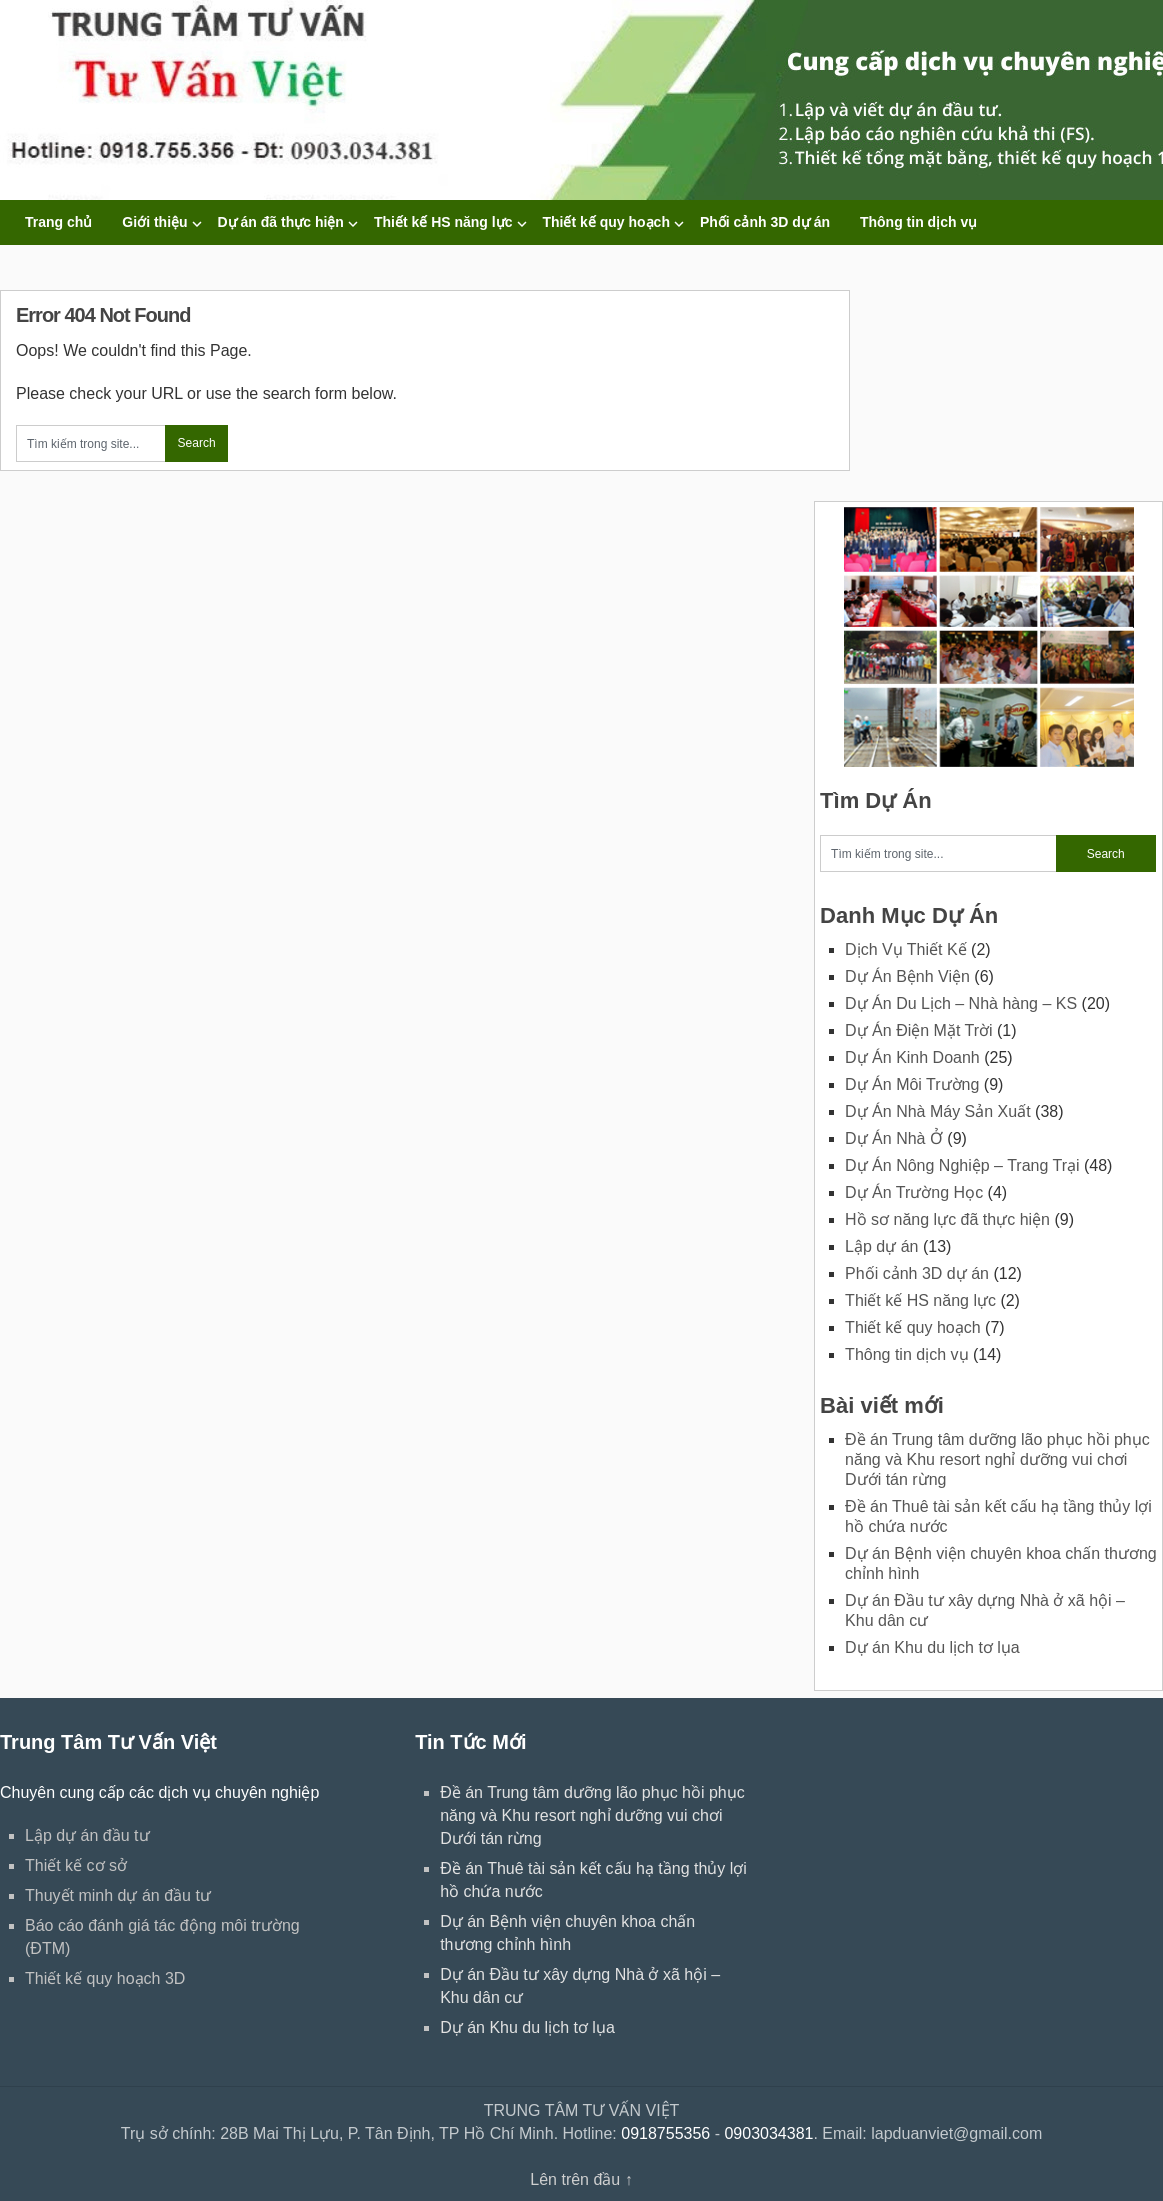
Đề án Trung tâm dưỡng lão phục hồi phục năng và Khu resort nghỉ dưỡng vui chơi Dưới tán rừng (997, 1459)
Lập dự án (881, 1246)
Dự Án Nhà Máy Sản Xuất (938, 1111)
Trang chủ (58, 222)
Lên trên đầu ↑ (581, 2179)
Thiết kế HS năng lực (443, 222)
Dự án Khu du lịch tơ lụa (932, 1647)
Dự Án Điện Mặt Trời (918, 1030)
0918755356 (665, 2133)
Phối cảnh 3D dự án (765, 222)
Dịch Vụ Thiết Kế (906, 949)
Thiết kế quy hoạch (606, 222)
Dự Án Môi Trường (912, 1084)
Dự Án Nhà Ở (894, 1138)
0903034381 (768, 2133)
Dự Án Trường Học (914, 1192)
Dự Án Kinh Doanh (912, 1057)
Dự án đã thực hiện (281, 222)
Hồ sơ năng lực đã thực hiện (947, 1219)
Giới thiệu (154, 222)
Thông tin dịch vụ (918, 222)
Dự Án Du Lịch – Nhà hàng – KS (961, 1003)
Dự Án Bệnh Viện (907, 976)
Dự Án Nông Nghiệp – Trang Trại (962, 1165)
